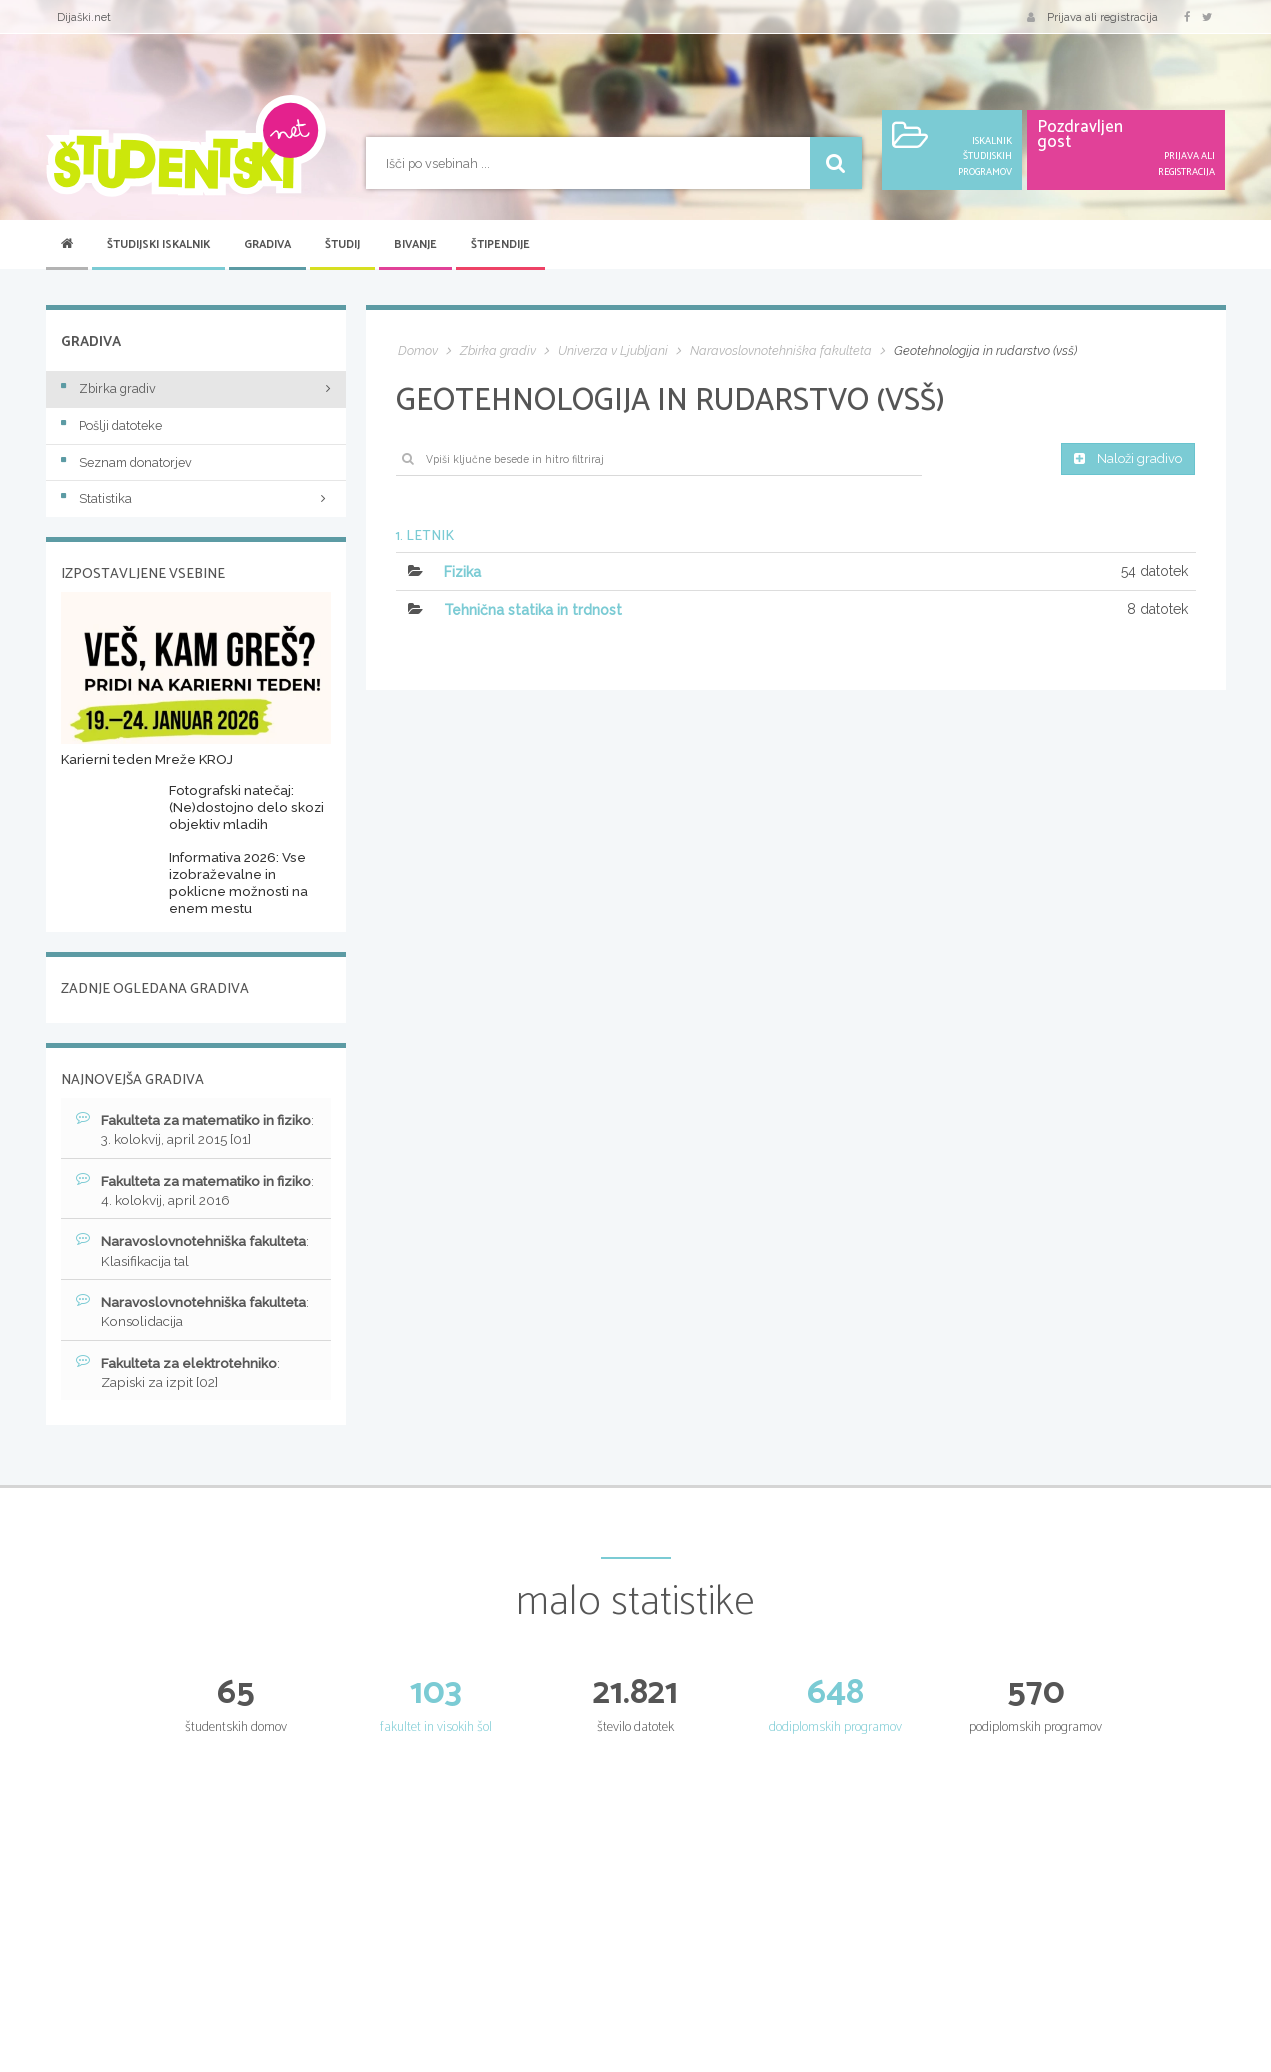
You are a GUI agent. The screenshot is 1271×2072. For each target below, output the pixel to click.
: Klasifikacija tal (197, 1254)
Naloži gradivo (1123, 460)
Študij (342, 245)
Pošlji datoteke (111, 425)
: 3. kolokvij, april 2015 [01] (188, 1130)
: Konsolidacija (197, 1316)
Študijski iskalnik (158, 245)
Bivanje (415, 245)
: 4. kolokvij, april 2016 (180, 1192)
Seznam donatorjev (126, 462)
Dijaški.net (84, 17)
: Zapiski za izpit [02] (183, 1378)
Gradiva (267, 245)
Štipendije (500, 245)
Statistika (196, 498)
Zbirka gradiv (108, 388)
